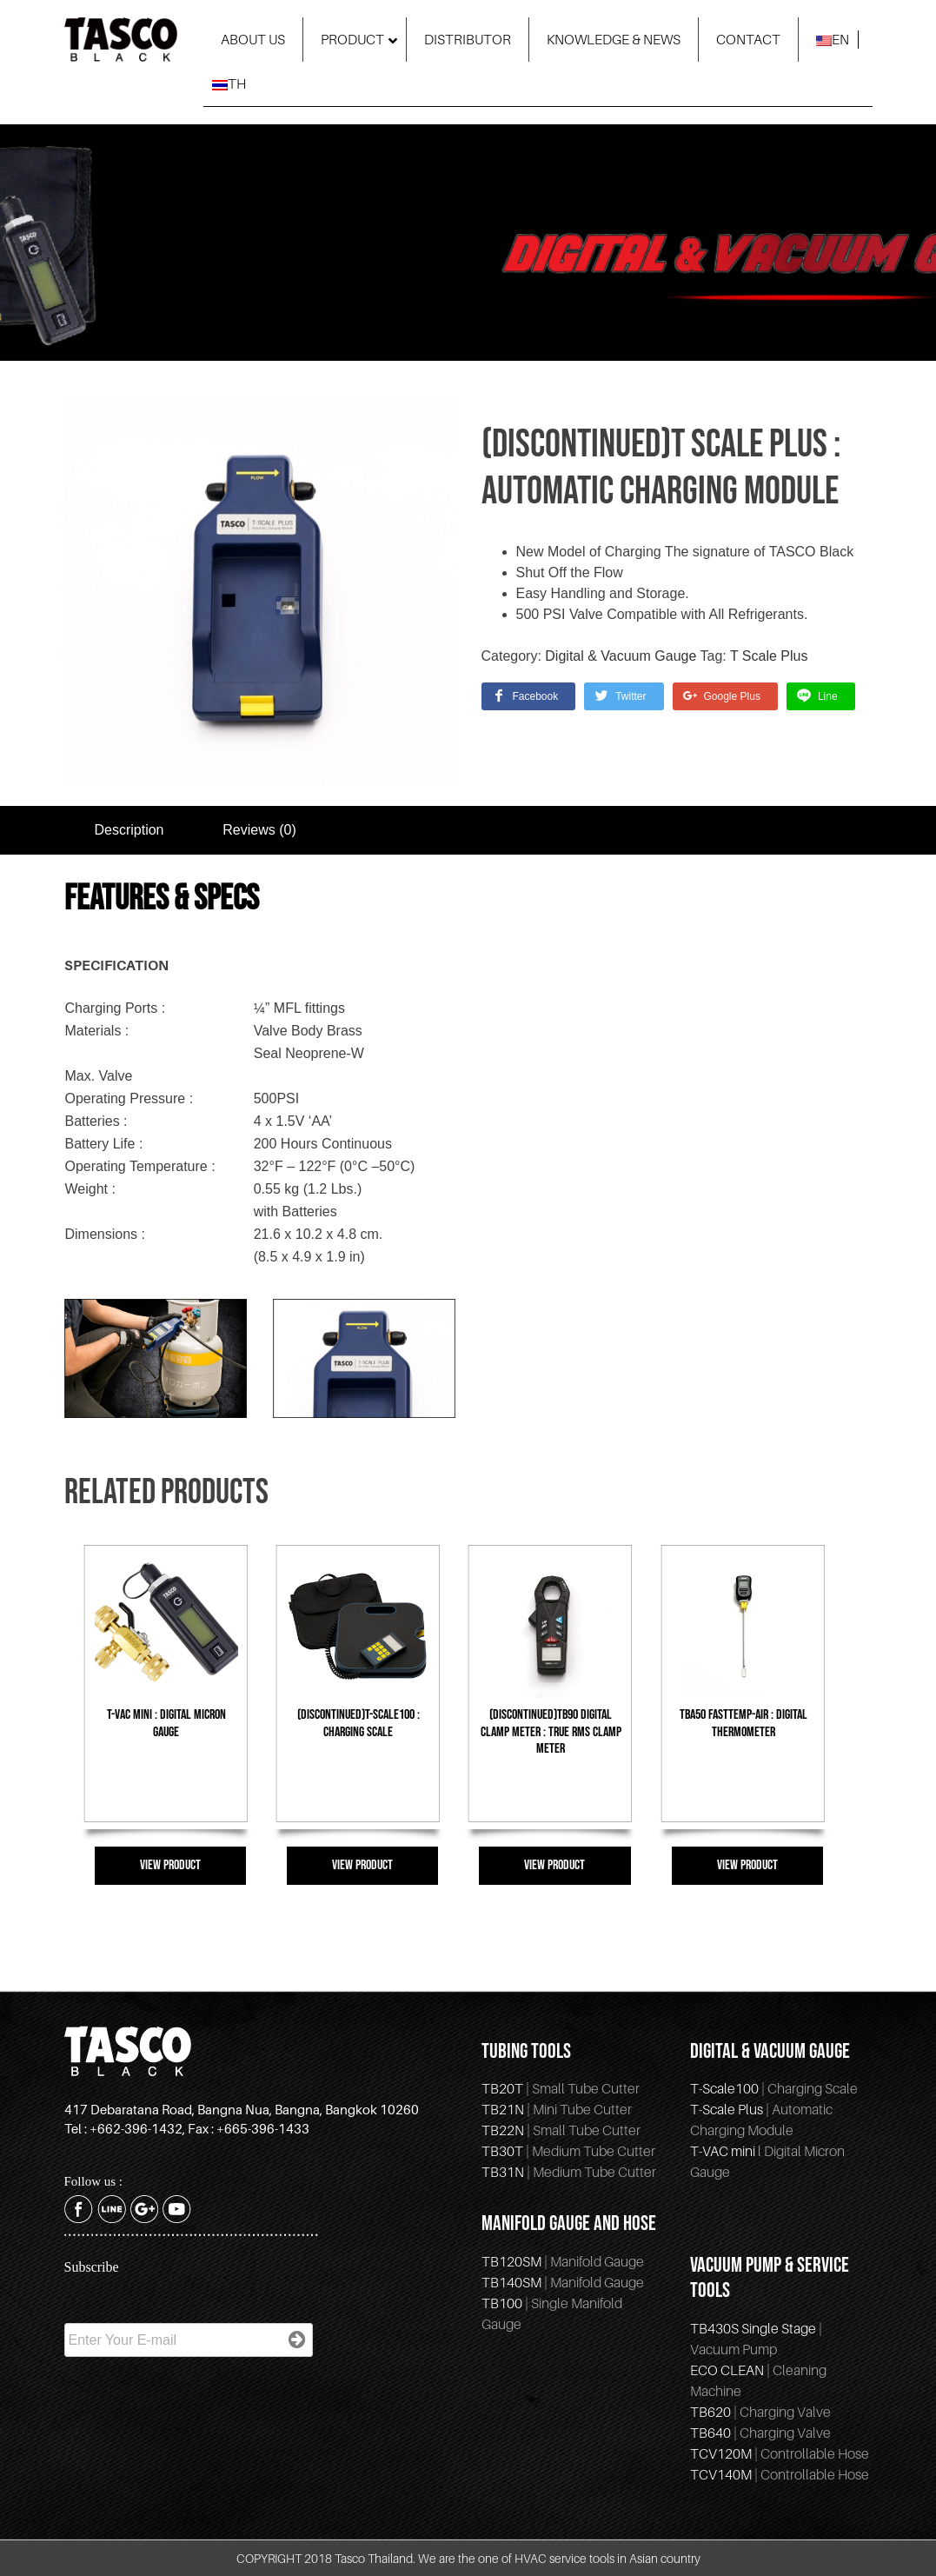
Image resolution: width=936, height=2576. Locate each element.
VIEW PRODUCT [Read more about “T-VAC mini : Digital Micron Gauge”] (170, 1865)
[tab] (129, 830)
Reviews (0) (258, 829)
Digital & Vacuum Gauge (620, 656)
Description (128, 829)
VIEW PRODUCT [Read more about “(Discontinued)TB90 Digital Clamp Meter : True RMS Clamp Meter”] (554, 1865)
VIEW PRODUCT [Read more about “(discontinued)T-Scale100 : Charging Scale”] (362, 1865)
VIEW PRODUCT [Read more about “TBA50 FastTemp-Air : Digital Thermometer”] (747, 1865)
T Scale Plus (769, 656)
